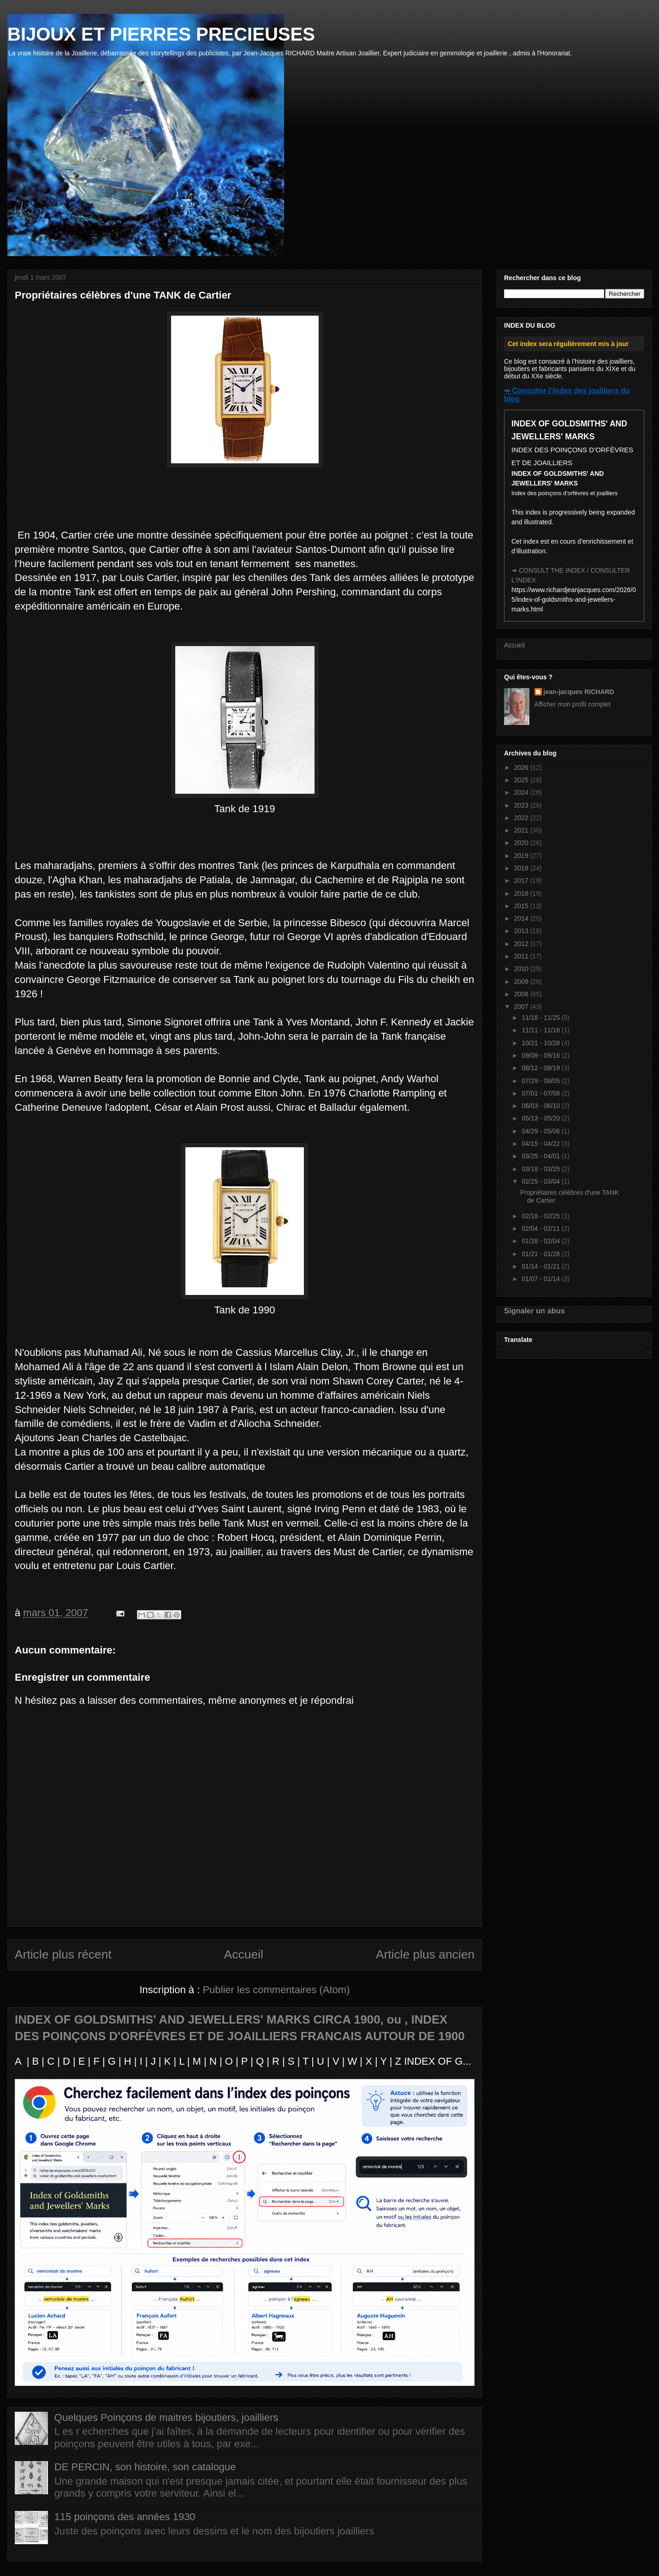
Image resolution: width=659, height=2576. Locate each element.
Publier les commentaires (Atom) (276, 1989)
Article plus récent (63, 1954)
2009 (522, 981)
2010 (522, 968)
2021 (522, 830)
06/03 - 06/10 (541, 1105)
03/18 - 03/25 (541, 1169)
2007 (522, 1006)
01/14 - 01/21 (541, 1266)
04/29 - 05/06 (541, 1131)
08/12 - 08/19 (541, 1068)
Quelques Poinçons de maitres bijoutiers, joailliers (166, 2417)
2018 (522, 868)
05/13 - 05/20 (541, 1118)
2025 (522, 780)
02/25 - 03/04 (541, 1181)
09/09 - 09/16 (541, 1055)
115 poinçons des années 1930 (125, 2516)
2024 (522, 792)
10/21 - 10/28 (541, 1043)
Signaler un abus (534, 1310)
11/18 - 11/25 (541, 1017)
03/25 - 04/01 (541, 1156)
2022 (522, 817)
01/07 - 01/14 (541, 1278)
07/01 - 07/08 (541, 1093)
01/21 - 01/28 (541, 1254)
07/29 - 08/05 (541, 1080)
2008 (522, 994)
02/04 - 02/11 (541, 1228)
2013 (522, 931)
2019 (522, 855)
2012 (522, 943)
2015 (522, 906)
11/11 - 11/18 (541, 1030)
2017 (522, 880)
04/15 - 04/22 (541, 1143)
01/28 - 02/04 (541, 1241)
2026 (522, 767)
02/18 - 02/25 (541, 1216)
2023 (522, 805)
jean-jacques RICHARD (579, 691)
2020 (522, 842)
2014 (522, 918)
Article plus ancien (425, 1954)
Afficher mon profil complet (572, 704)
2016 (522, 893)
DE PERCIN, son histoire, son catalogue (145, 2467)
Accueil (243, 1954)
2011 (522, 956)
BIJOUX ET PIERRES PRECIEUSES (161, 34)
